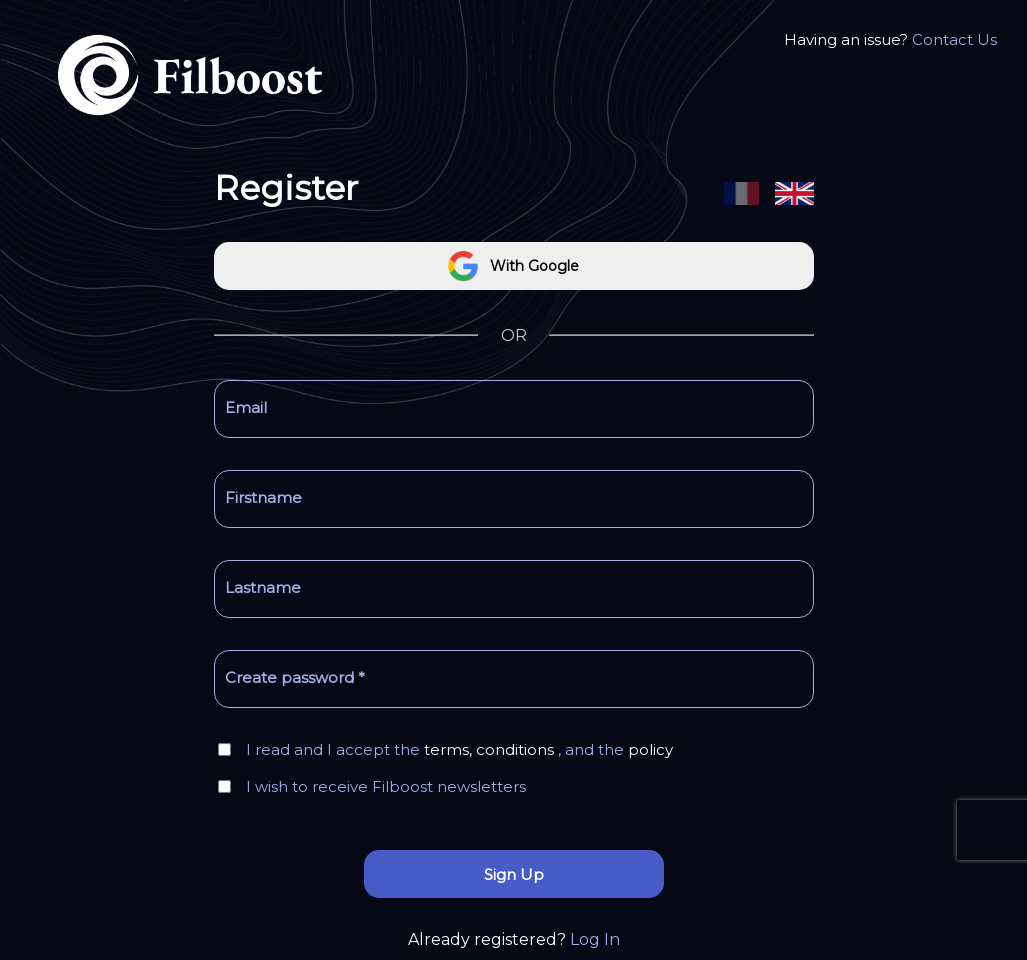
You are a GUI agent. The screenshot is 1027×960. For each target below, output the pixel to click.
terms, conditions (489, 749)
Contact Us (954, 39)
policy (650, 749)
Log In (595, 939)
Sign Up (514, 874)
